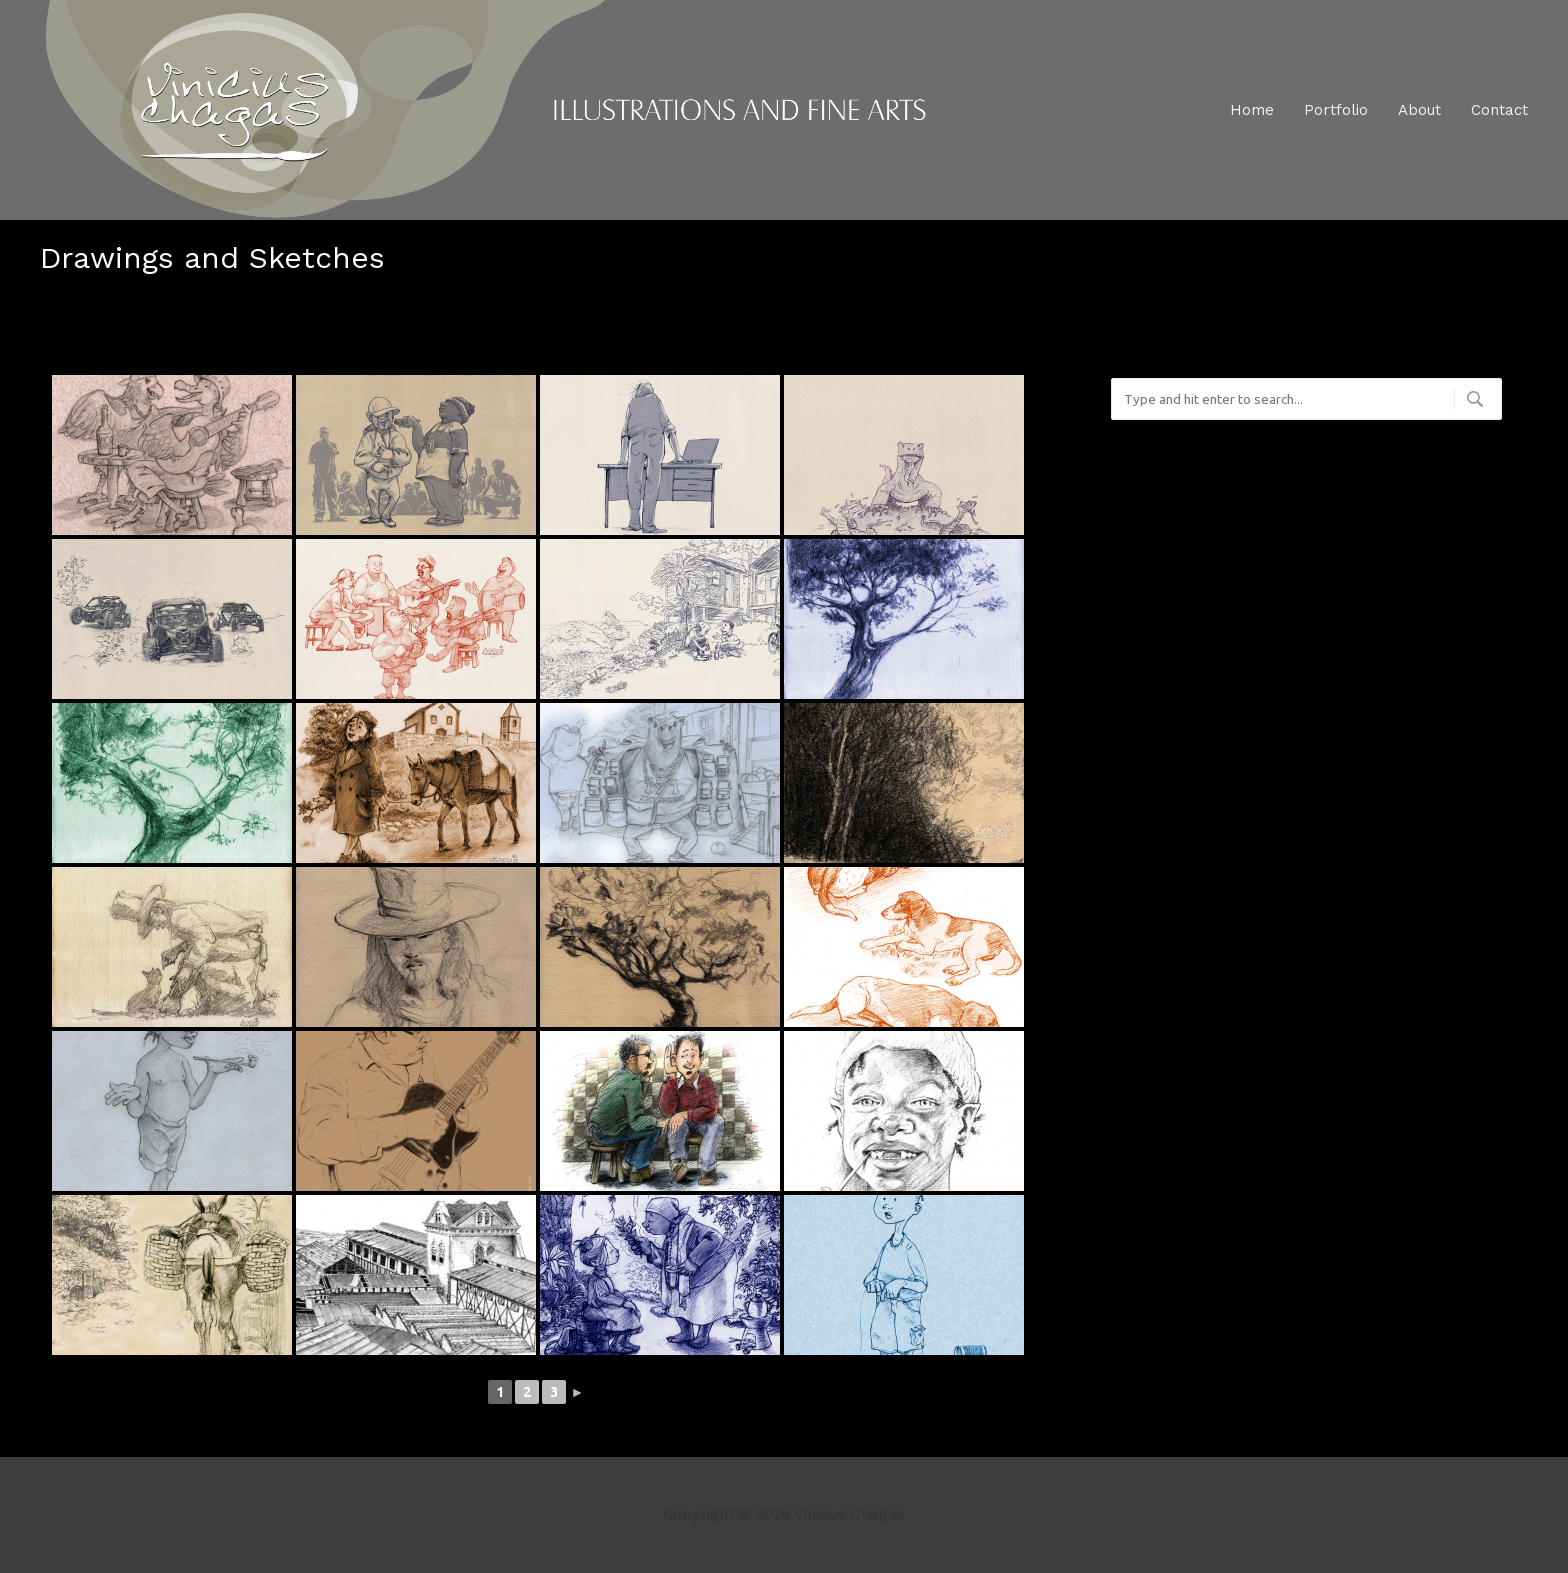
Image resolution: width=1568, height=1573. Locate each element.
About (1419, 110)
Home (1252, 110)
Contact (1499, 110)
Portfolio (1336, 110)
